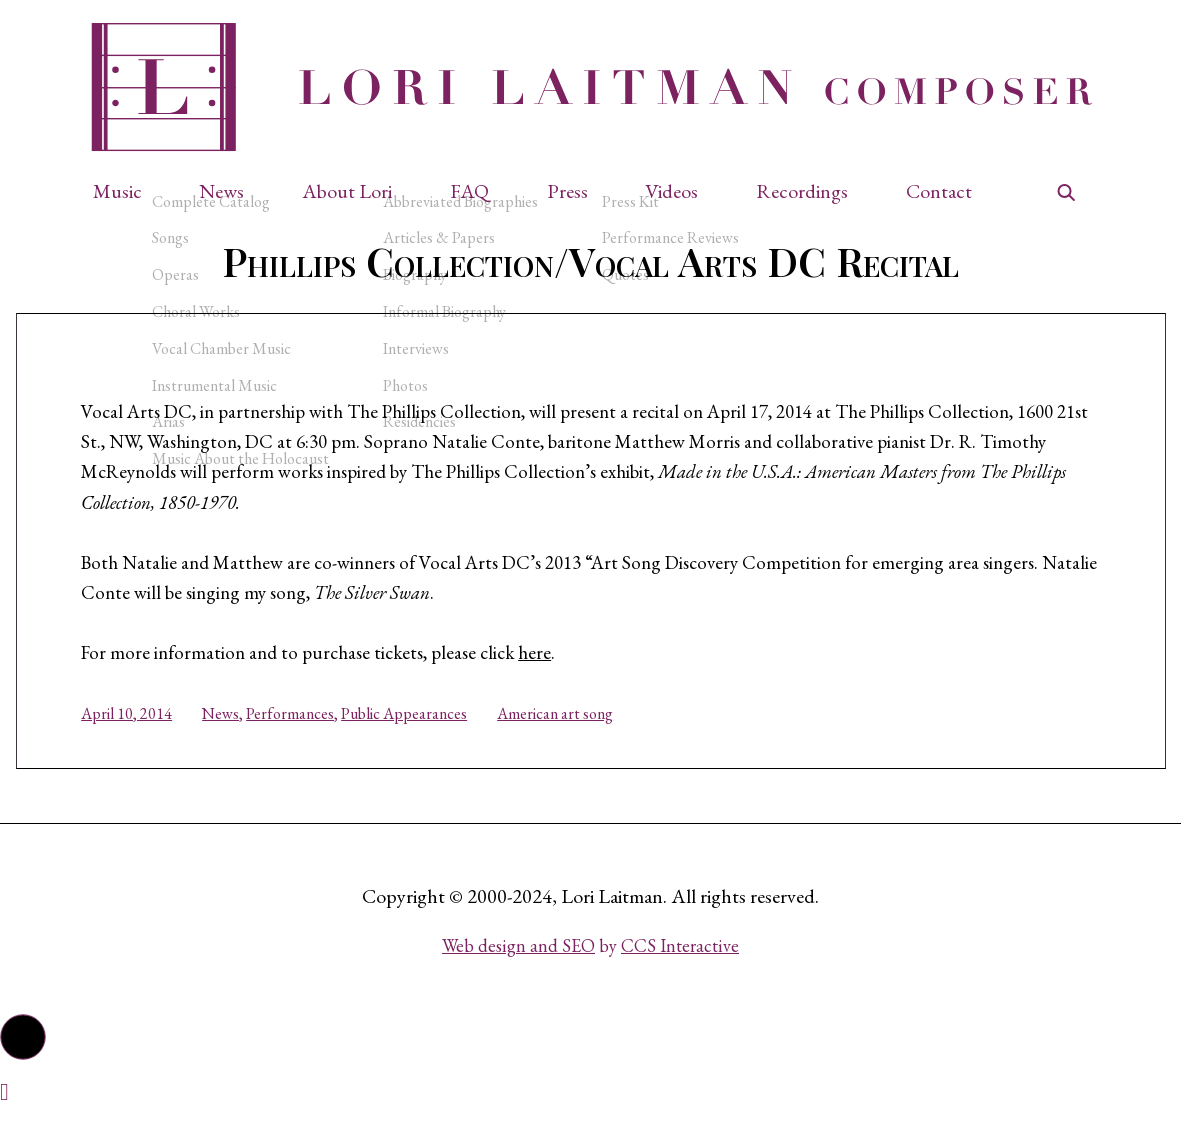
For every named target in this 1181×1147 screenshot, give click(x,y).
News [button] (221, 192)
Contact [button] (939, 192)
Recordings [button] (802, 192)
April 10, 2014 (142, 738)
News (236, 738)
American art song (571, 738)
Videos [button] (671, 192)
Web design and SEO (518, 977)
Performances (306, 738)
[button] (127, 192)
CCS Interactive (680, 977)
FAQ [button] (469, 192)
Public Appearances (420, 738)
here (571, 678)
